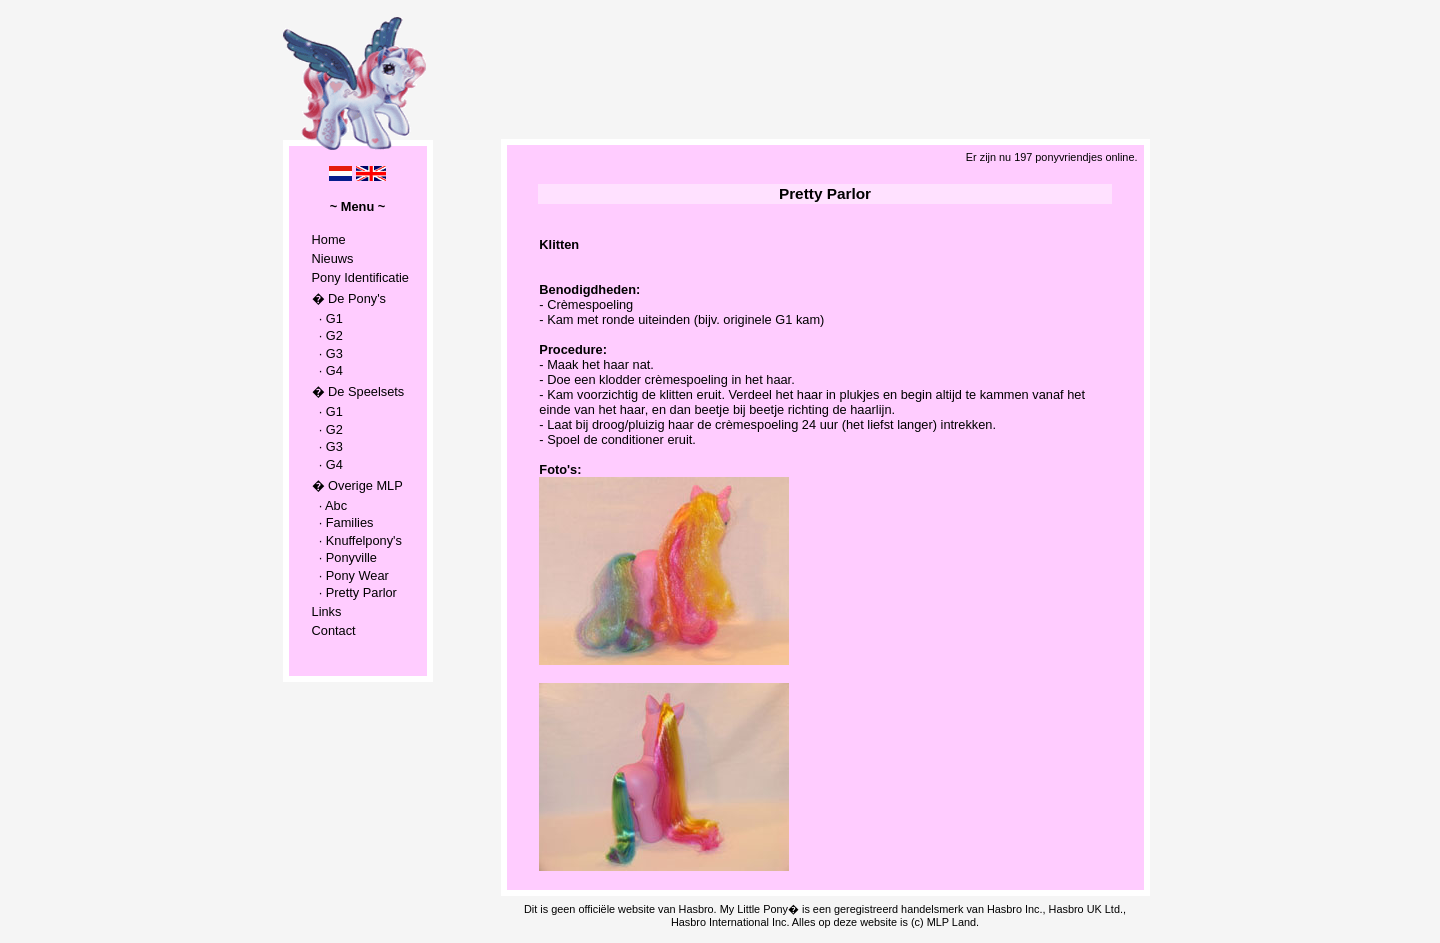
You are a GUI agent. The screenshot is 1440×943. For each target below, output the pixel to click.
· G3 (327, 353)
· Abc (330, 505)
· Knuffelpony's (357, 540)
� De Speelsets (358, 391)
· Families (343, 522)
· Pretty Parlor (354, 592)
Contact (334, 630)
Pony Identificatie (360, 277)
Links (327, 611)
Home (329, 239)
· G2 (327, 335)
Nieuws (333, 258)
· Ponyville (344, 557)
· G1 (327, 318)
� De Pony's (349, 298)
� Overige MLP (357, 485)
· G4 (327, 370)
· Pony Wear (350, 575)
